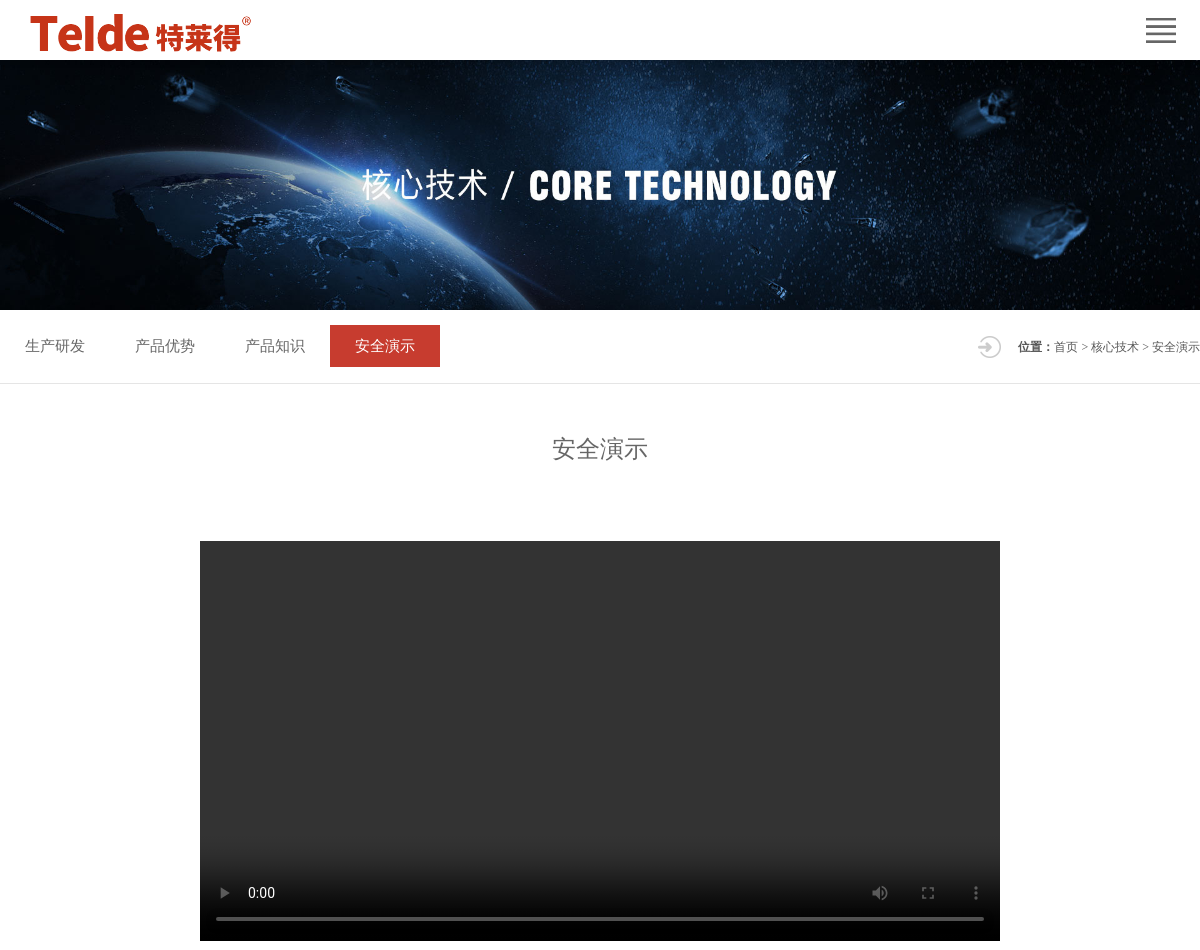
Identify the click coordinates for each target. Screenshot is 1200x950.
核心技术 (1115, 347)
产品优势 (165, 346)
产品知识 (275, 346)
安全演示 (385, 346)
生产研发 (55, 346)
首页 (1066, 347)
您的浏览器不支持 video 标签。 (600, 741)
